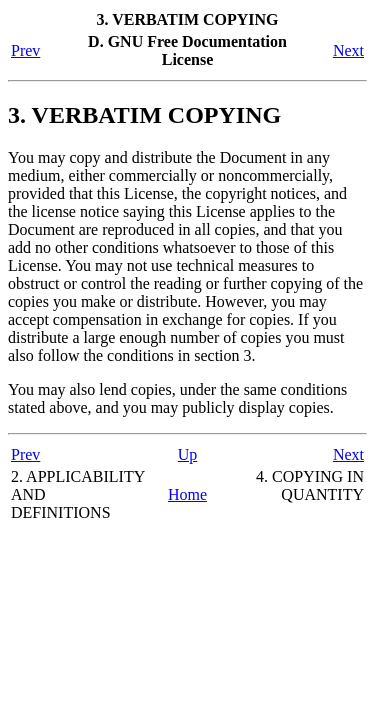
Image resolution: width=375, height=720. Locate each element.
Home (187, 494)
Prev (25, 50)
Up (188, 454)
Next (348, 50)
